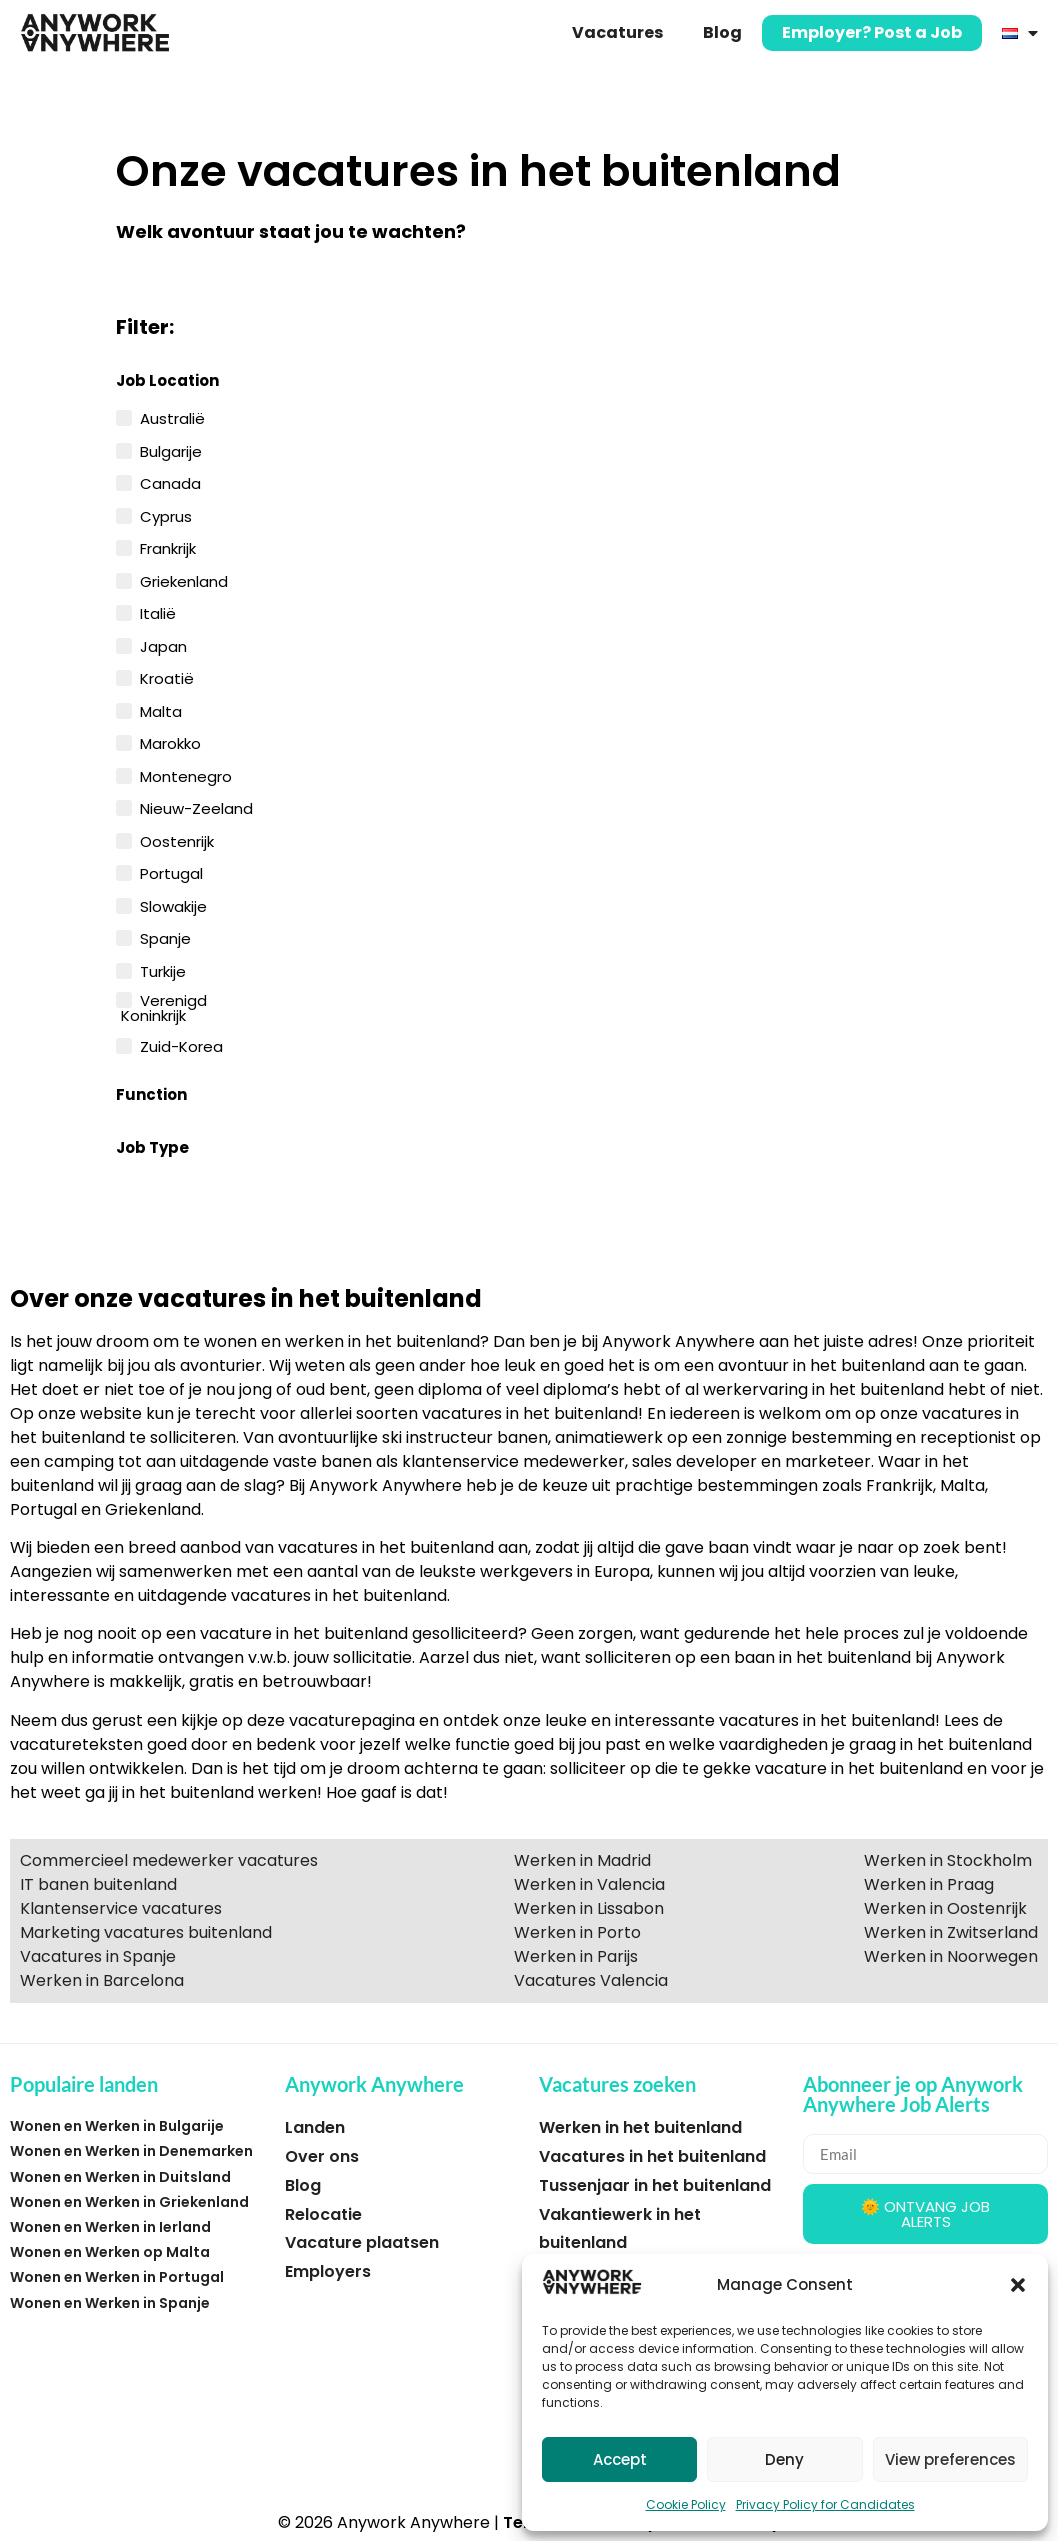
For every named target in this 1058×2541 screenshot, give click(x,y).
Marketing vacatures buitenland (146, 1932)
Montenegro (186, 775)
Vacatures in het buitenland (652, 2156)
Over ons (322, 2156)
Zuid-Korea (181, 1045)
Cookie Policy (686, 2504)
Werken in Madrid (582, 1860)
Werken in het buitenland (640, 2127)
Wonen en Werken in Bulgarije (117, 2126)
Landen (315, 2127)
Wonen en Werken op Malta (110, 2252)
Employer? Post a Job (872, 32)
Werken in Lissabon (589, 1908)
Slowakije (173, 905)
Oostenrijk (177, 840)
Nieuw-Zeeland (196, 807)
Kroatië (167, 677)
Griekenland (184, 580)
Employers (328, 2271)
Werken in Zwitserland (951, 1932)
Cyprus (166, 515)
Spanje (165, 937)
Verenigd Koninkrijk (164, 1006)
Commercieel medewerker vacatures (169, 1860)
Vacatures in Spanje (98, 1956)
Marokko (170, 742)
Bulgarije (171, 450)
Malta (161, 710)
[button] (1018, 2285)
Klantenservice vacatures (121, 1908)
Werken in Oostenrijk (945, 1908)
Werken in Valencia (589, 1884)
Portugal (171, 872)
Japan (163, 645)
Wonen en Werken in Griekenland (129, 2202)
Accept (620, 2459)
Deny (784, 2459)
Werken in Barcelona (102, 1980)
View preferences (950, 2459)
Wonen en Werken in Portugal (117, 2277)
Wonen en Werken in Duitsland (120, 2177)
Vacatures (617, 32)
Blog (722, 32)
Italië (158, 612)
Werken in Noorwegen (951, 1956)
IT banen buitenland (98, 1884)
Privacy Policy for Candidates (825, 2504)
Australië (172, 417)
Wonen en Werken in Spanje (110, 2303)
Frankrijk (168, 547)
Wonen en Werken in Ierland (110, 2227)
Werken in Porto (577, 1932)
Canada (170, 482)
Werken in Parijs (576, 1956)
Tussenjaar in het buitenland (655, 2185)
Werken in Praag (929, 1884)
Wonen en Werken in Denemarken (131, 2151)
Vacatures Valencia (591, 1980)
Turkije (163, 970)
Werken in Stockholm (948, 1860)
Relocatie (323, 2214)
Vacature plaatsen (362, 2242)
